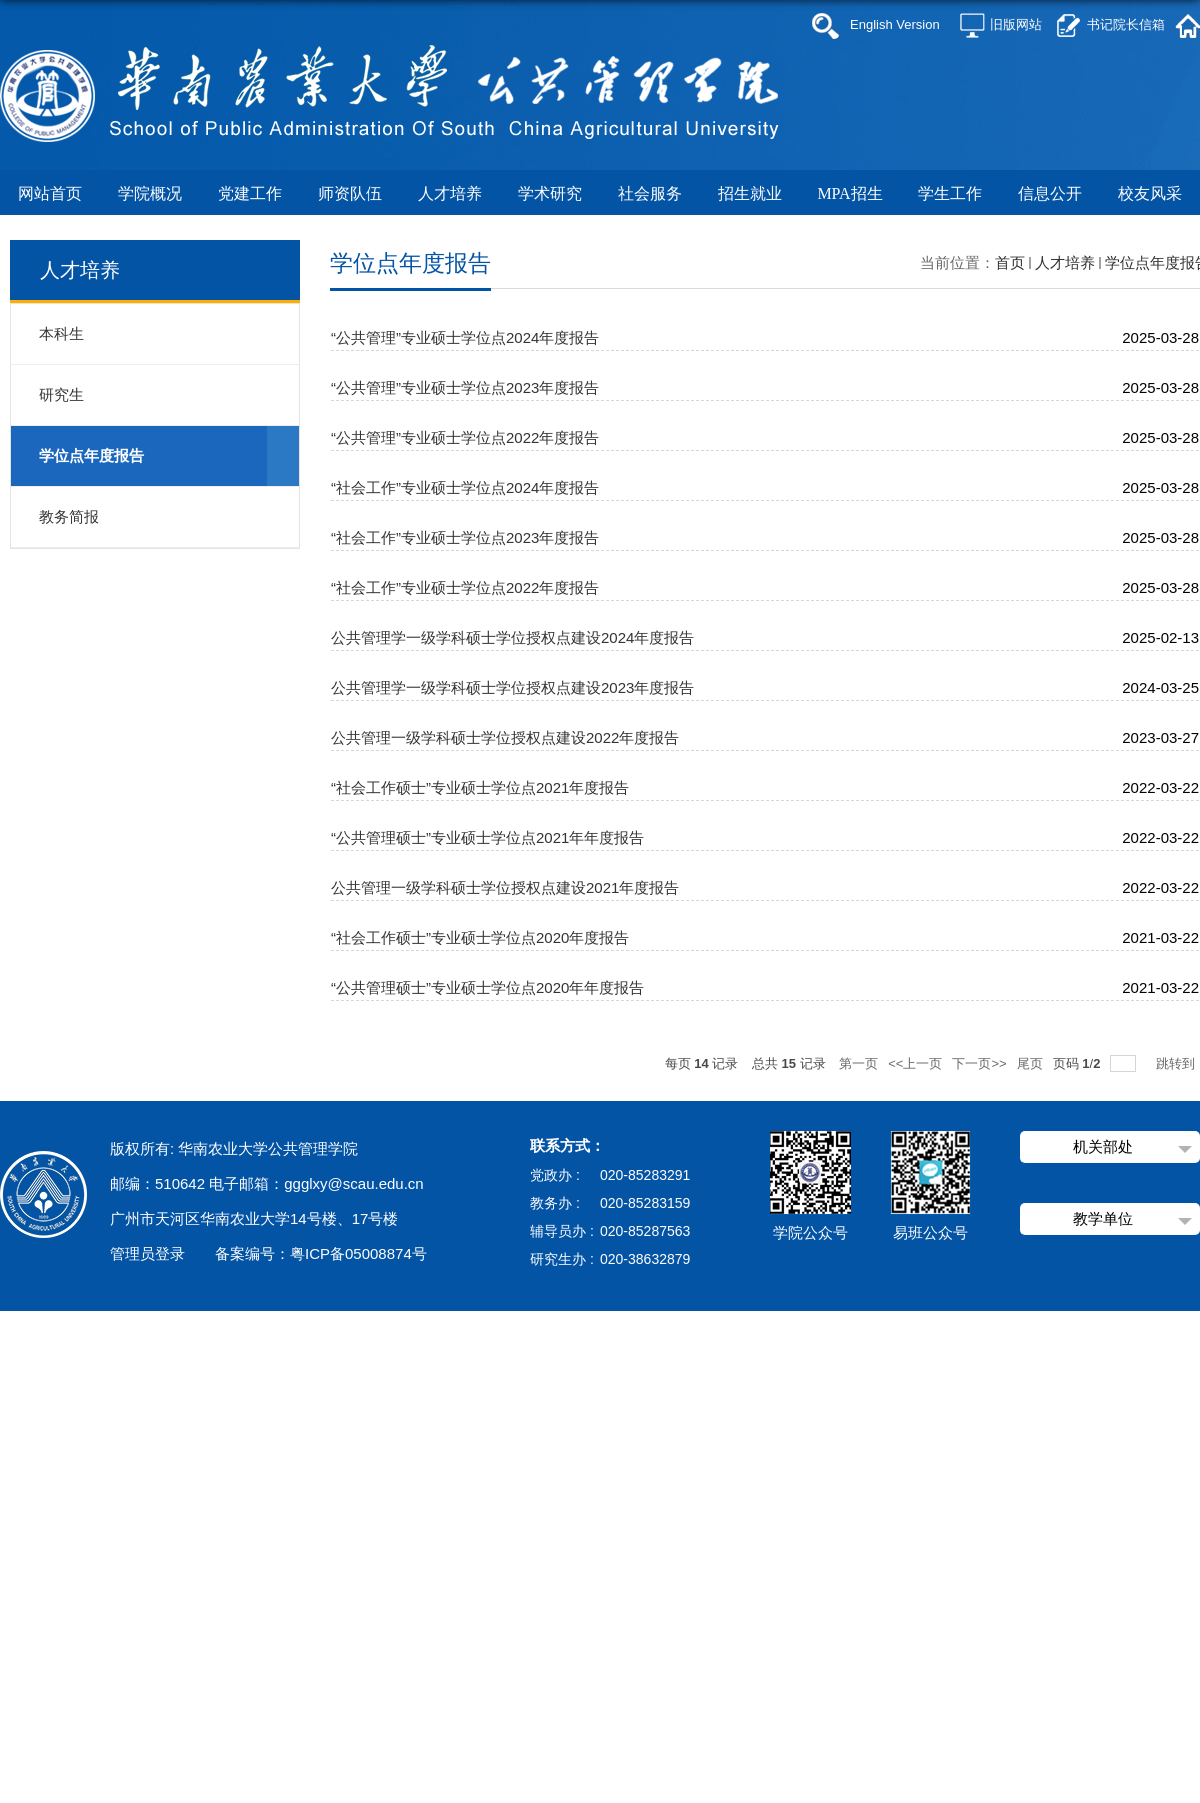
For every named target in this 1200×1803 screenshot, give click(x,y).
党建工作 (254, 193)
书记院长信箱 (1126, 24)
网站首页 (50, 193)
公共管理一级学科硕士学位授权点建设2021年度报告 (505, 887)
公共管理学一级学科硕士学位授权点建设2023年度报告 (512, 687)
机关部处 (1103, 1146)
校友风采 (1150, 193)
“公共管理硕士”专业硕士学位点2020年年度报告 (487, 987)
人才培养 (450, 193)
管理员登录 (147, 1253)
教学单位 (1103, 1218)
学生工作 (950, 193)
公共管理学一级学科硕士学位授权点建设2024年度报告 (512, 637)
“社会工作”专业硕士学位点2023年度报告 (465, 537)
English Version (895, 24)
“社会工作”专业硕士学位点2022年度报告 (465, 587)
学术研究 (550, 193)
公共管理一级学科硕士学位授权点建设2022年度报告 (505, 737)
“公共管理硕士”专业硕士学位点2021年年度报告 (487, 837)
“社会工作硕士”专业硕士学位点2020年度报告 (480, 937)
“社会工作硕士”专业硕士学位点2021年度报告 (480, 787)
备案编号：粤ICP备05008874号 (321, 1253)
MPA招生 (849, 193)
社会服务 (650, 193)
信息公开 (1050, 193)
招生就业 (750, 193)
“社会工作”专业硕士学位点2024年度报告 (465, 487)
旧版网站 (1016, 24)
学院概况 (150, 193)
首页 (1010, 262)
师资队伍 (350, 193)
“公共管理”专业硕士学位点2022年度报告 (465, 437)
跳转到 (1177, 1063)
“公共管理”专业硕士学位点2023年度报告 (465, 387)
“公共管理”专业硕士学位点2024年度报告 (465, 337)
